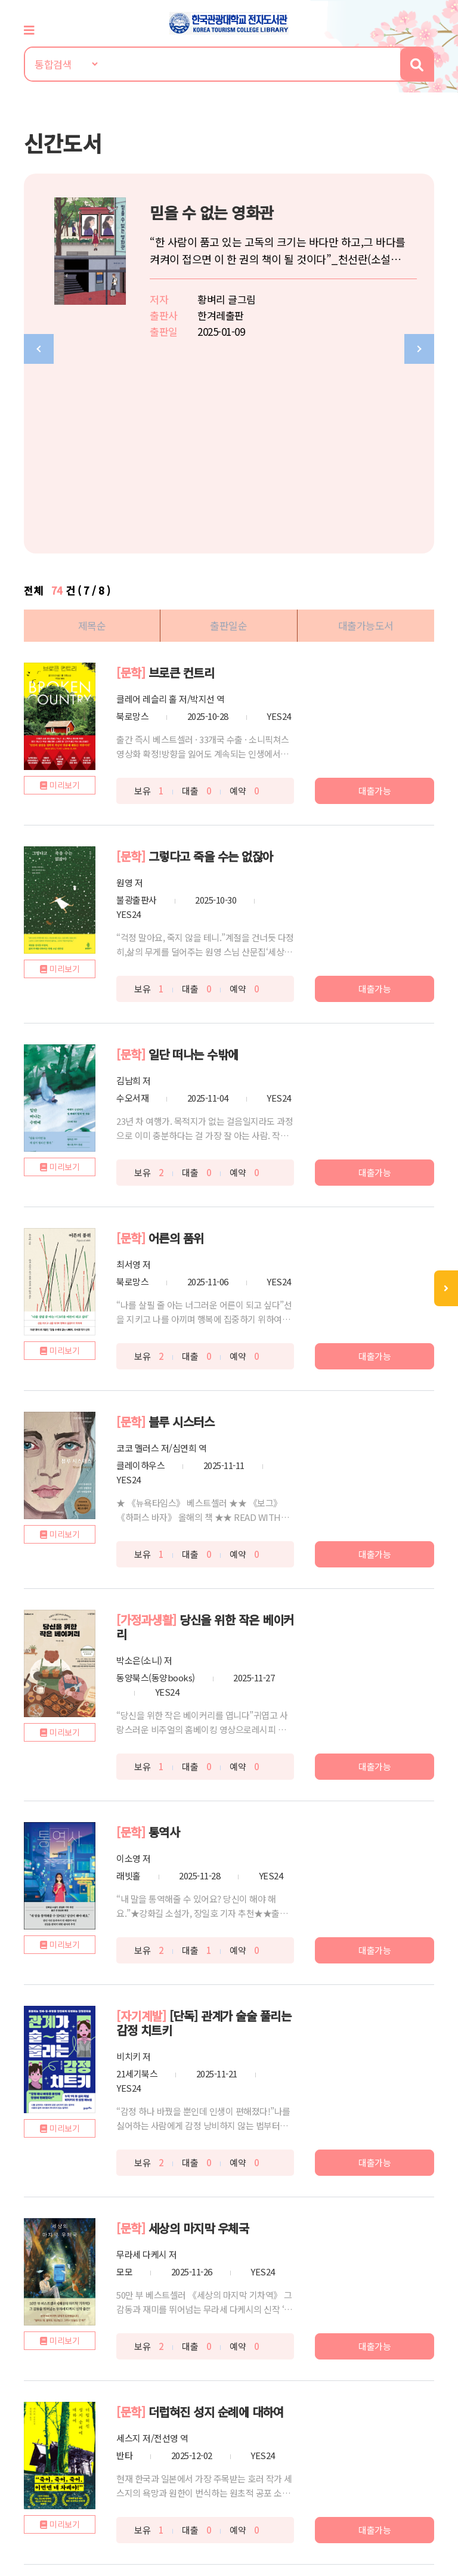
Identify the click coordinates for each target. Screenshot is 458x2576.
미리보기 (64, 595)
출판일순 (228, 435)
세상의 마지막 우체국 (198, 2038)
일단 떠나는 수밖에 (193, 864)
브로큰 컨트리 (181, 482)
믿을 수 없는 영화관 (217, 212)
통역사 (164, 1642)
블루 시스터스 (181, 1232)
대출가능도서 (366, 435)
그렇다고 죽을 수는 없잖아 (210, 666)
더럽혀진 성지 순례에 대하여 (216, 2222)
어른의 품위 (176, 1048)
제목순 (92, 435)
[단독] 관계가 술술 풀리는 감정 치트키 (203, 1833)
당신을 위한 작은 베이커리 (205, 1437)
